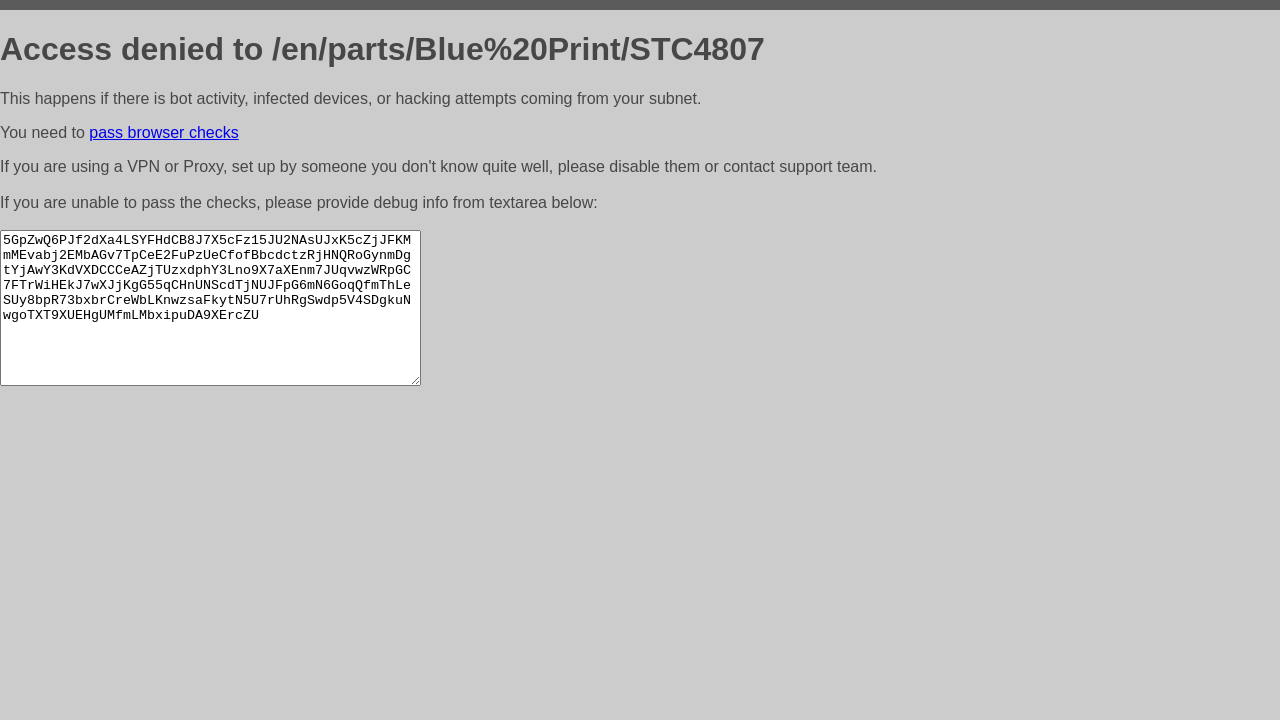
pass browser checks (163, 132)
